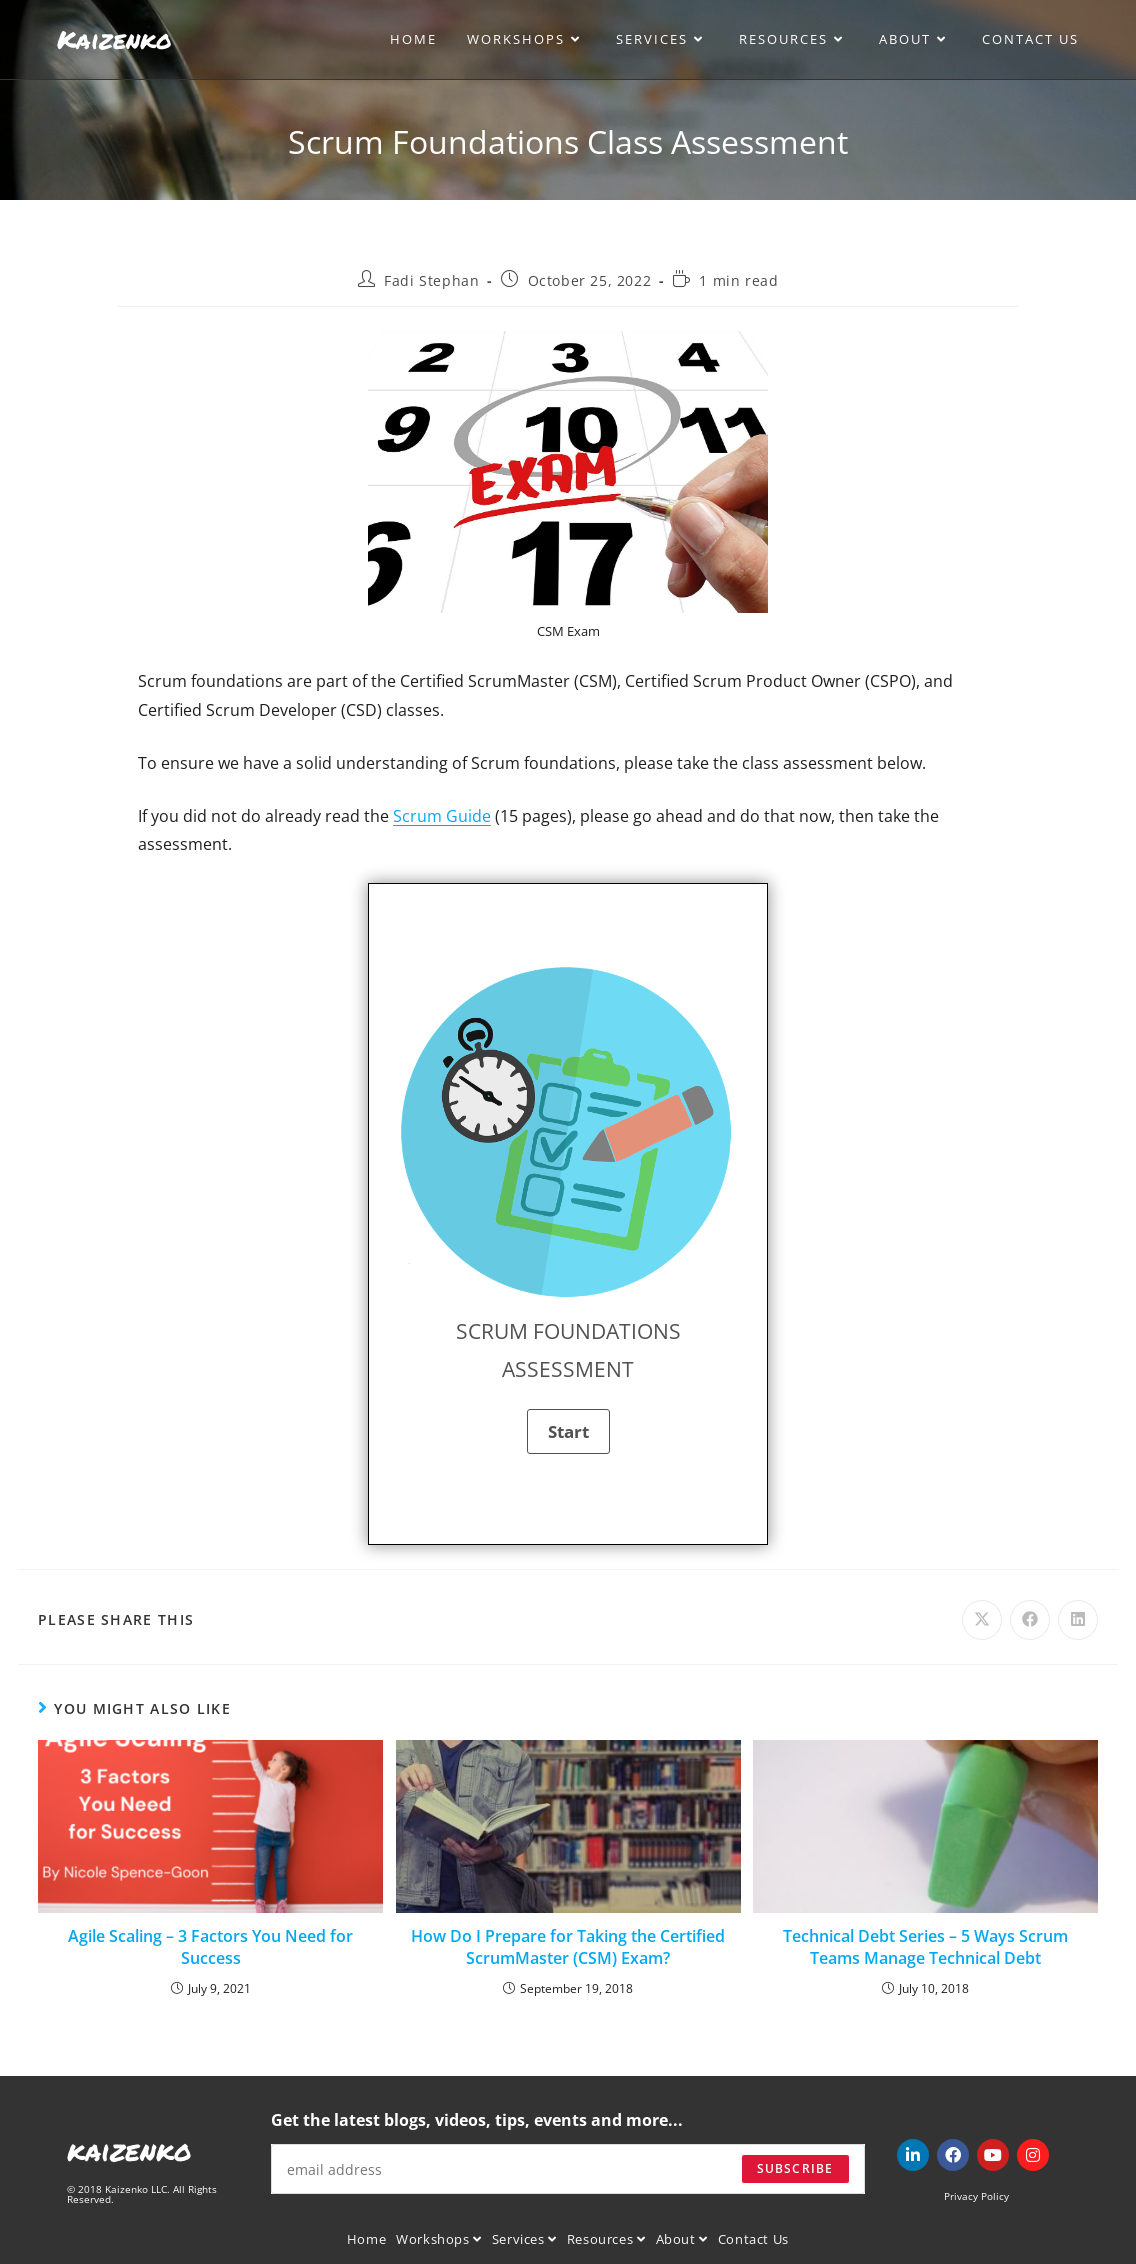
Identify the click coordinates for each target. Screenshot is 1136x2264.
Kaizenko (114, 39)
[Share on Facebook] (1030, 1620)
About (682, 2239)
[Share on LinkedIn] (1078, 1620)
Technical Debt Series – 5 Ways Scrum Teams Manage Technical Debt (925, 1947)
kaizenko (129, 2150)
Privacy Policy (976, 2196)
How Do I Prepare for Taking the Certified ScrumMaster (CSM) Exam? (568, 1947)
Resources (606, 2239)
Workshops (439, 2239)
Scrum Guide (442, 816)
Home (366, 2239)
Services (524, 2239)
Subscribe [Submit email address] (795, 2168)
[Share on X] (982, 1620)
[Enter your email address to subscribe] (567, 2169)
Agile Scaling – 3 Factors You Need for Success (210, 1947)
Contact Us (753, 2239)
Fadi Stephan (431, 280)
